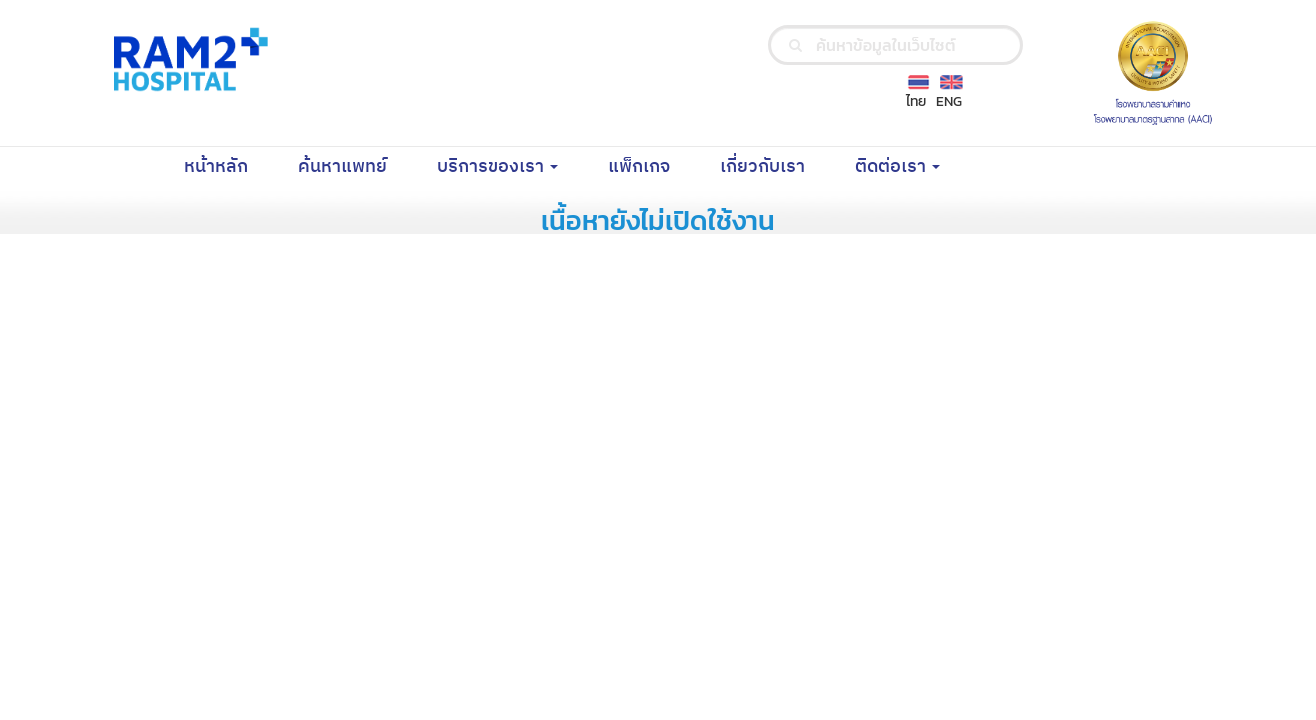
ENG (949, 101)
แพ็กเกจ (651, 166)
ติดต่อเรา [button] (897, 167)
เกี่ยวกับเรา (775, 166)
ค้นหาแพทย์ (355, 166)
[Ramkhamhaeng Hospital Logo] (187, 58)
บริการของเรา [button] (497, 167)
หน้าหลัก (228, 166)
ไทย (916, 101)
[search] (795, 45)
